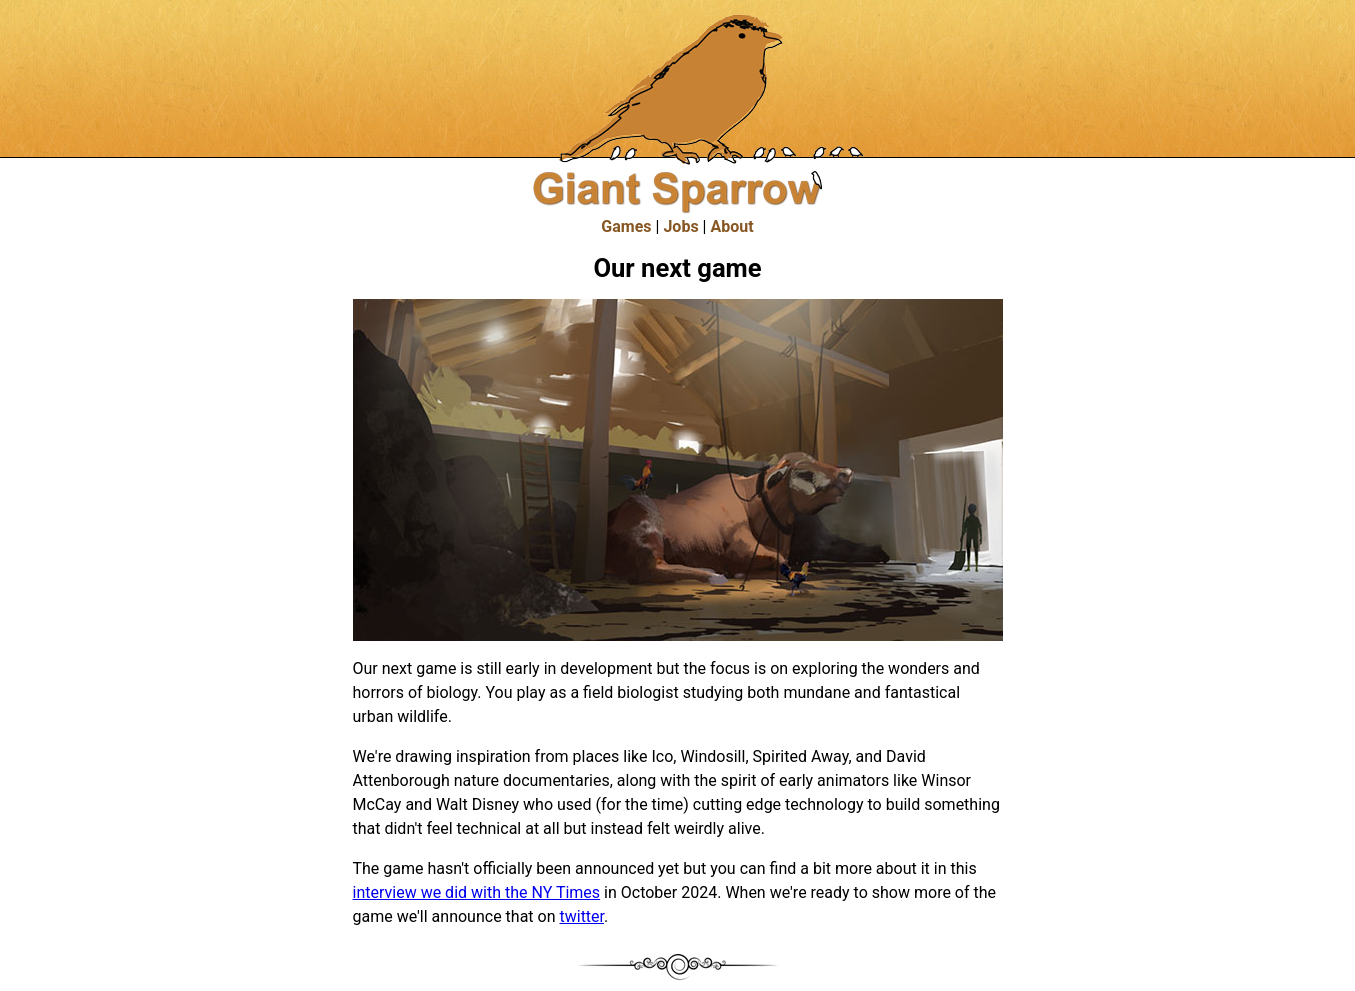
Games (626, 226)
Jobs (680, 226)
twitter (581, 916)
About (731, 226)
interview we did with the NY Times (477, 892)
